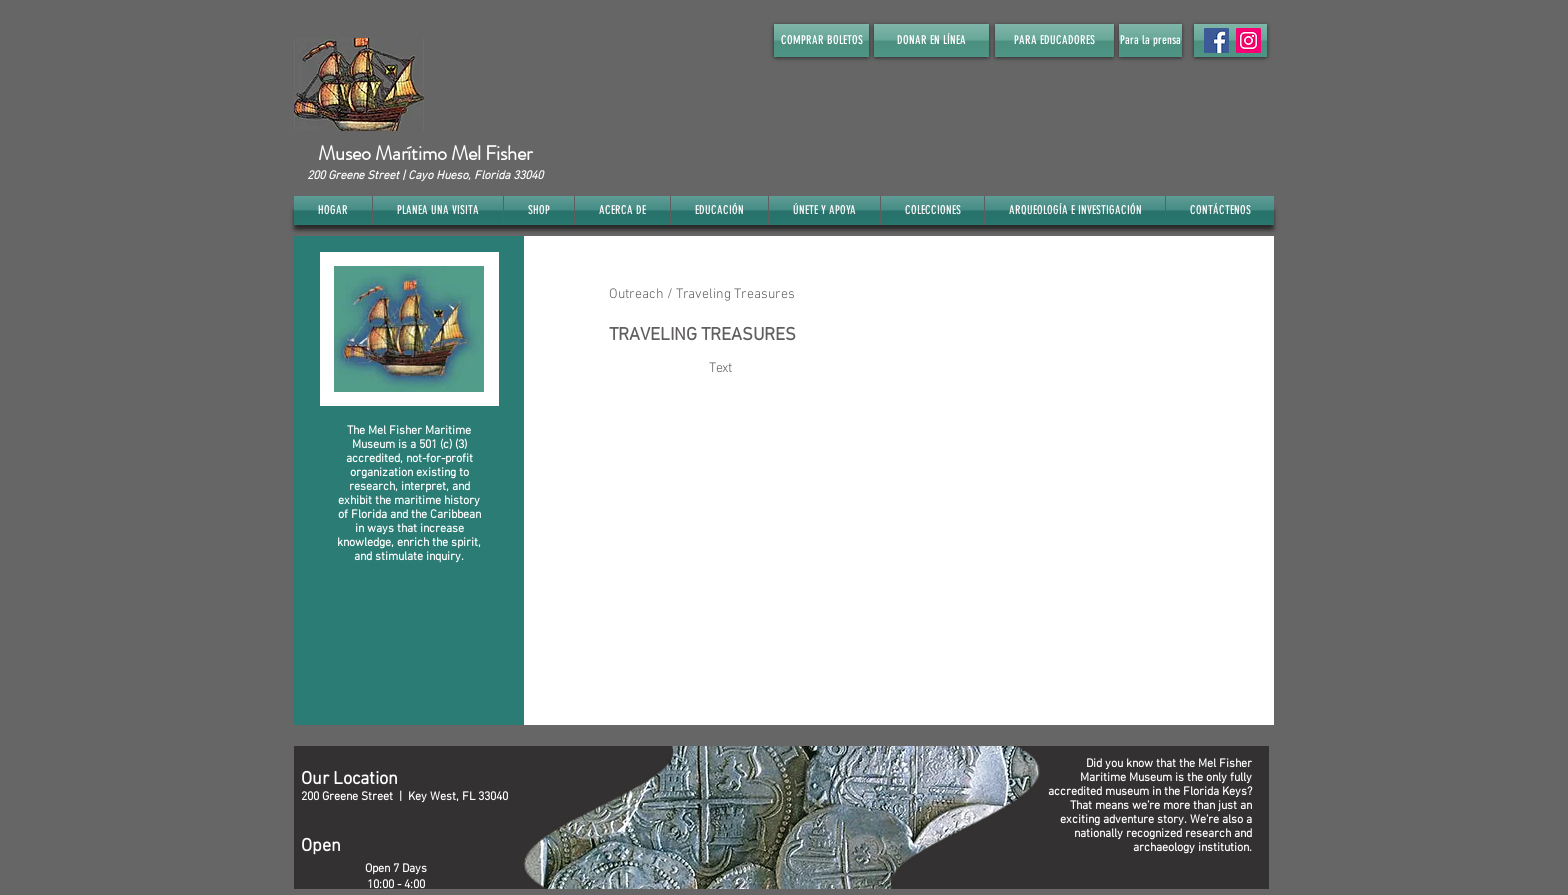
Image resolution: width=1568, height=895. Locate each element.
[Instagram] (1248, 40)
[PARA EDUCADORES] (1054, 40)
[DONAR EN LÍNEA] (931, 40)
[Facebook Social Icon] (1216, 40)
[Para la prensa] (1150, 40)
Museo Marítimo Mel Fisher (425, 153)
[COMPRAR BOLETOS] (821, 40)
